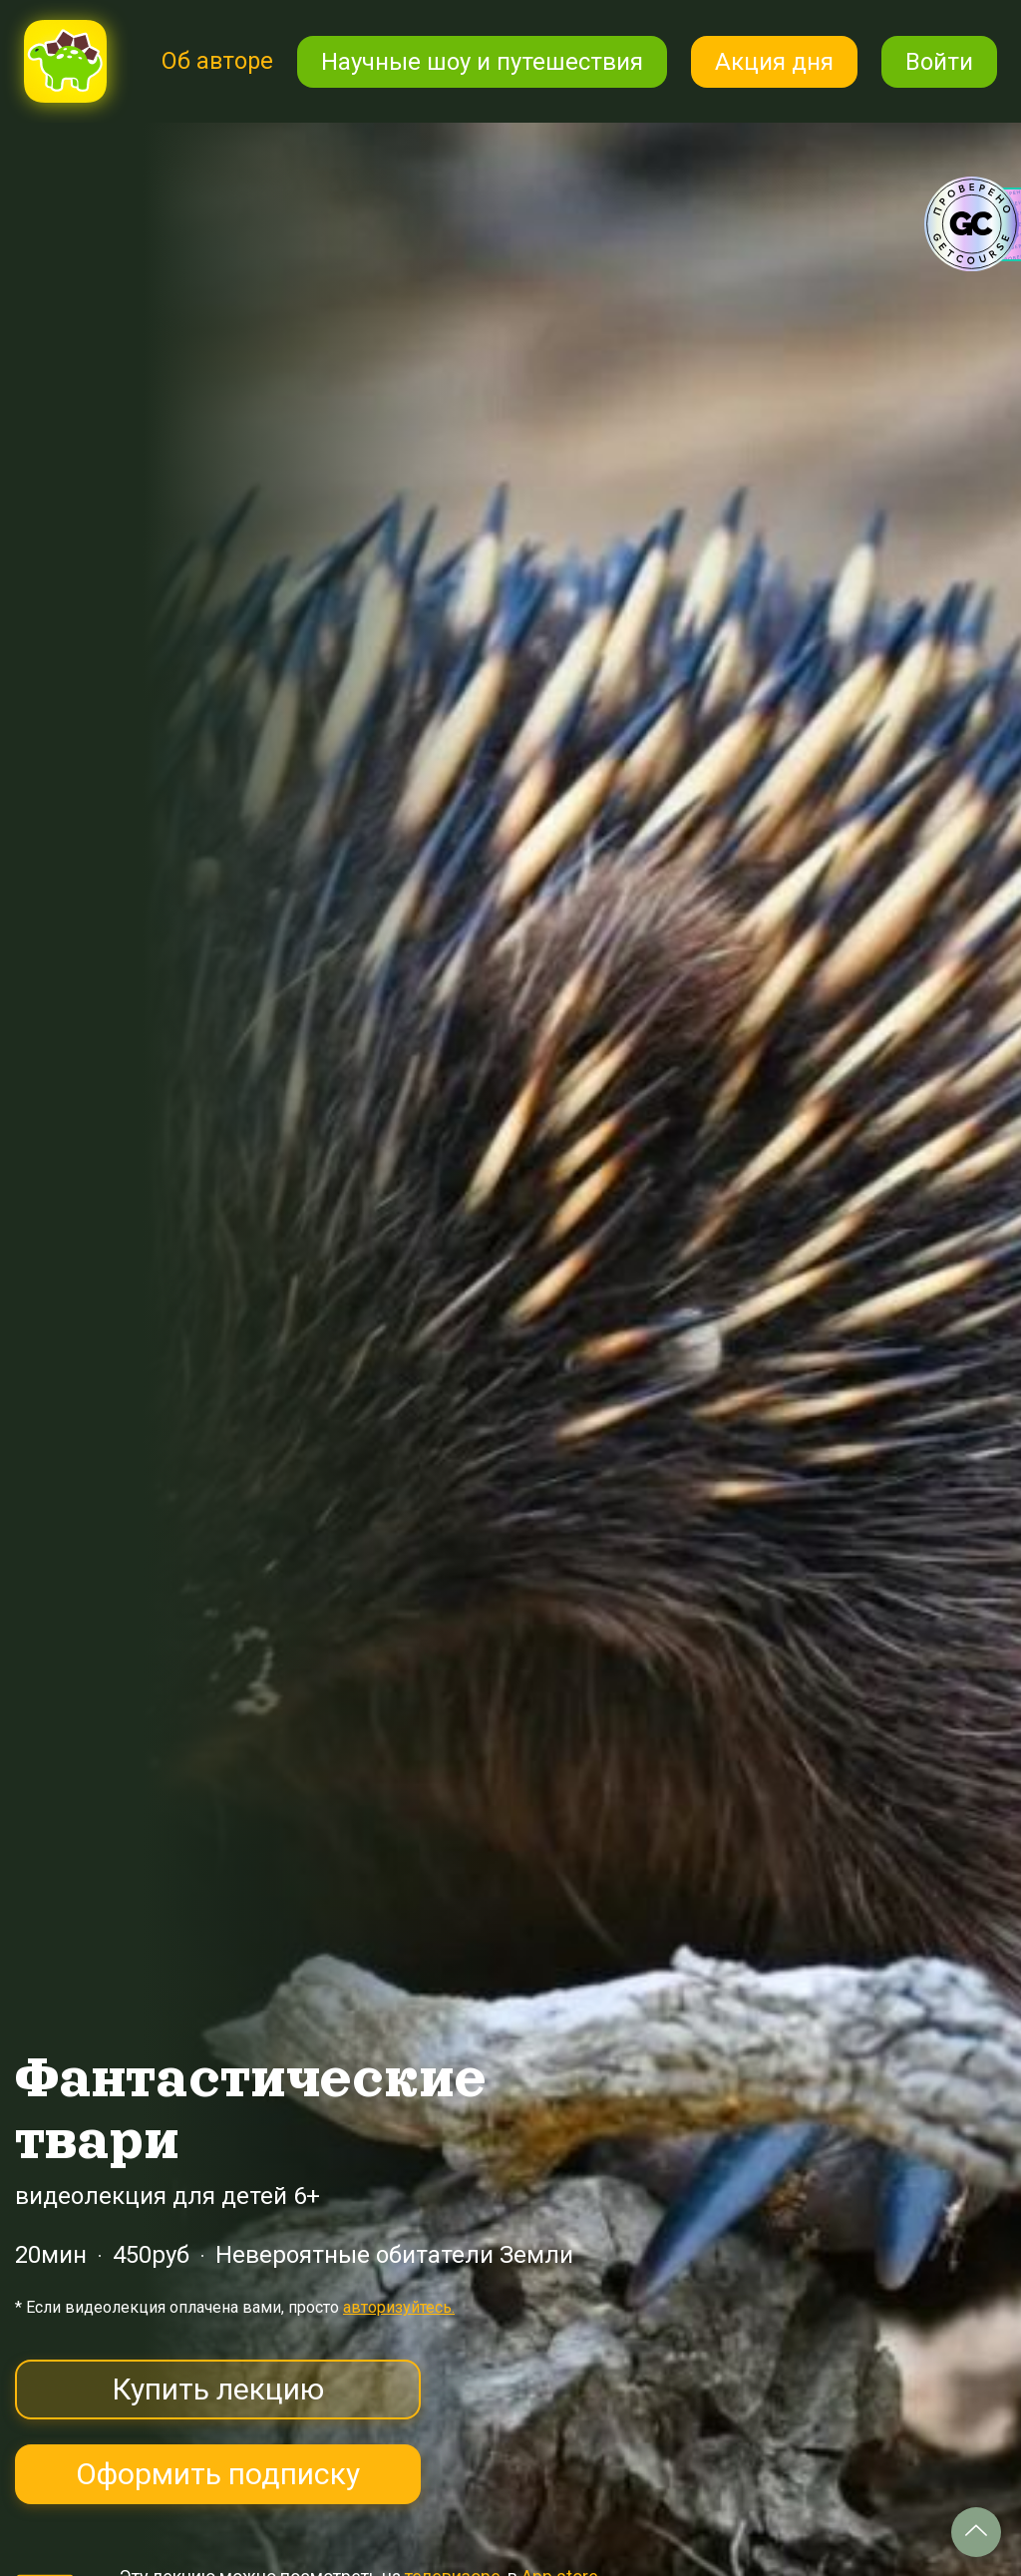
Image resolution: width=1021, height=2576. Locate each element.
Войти (939, 62)
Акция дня (774, 62)
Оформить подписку (218, 2473)
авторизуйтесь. (399, 2307)
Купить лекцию (218, 2389)
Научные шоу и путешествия (482, 62)
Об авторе (216, 61)
